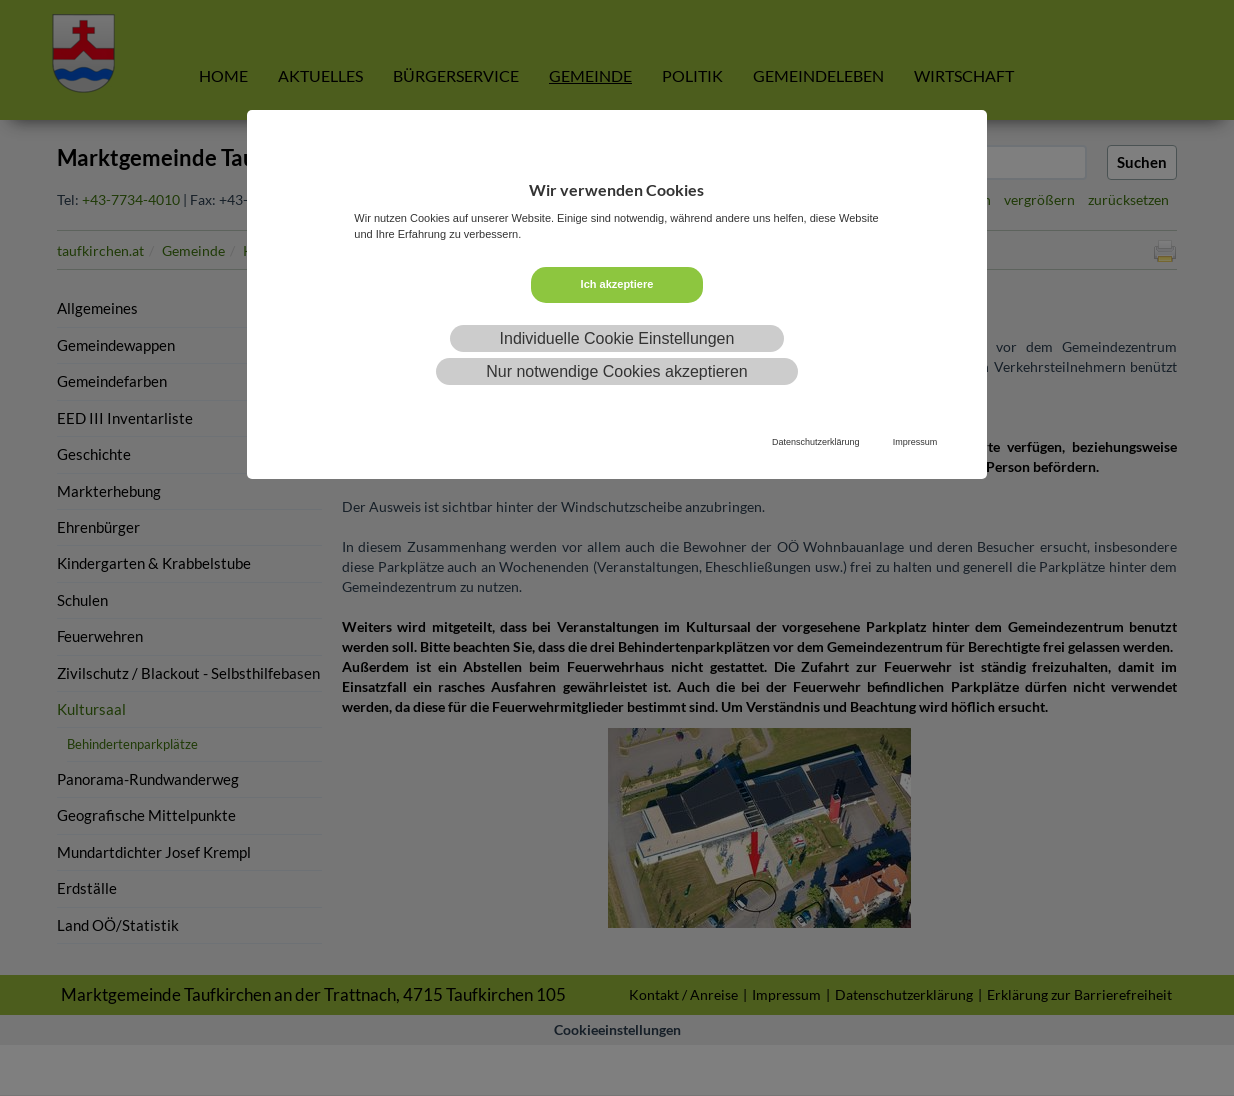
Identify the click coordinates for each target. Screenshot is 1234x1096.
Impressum (915, 442)
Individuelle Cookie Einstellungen (617, 338)
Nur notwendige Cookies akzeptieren (616, 371)
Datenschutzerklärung (816, 442)
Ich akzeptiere (617, 284)
